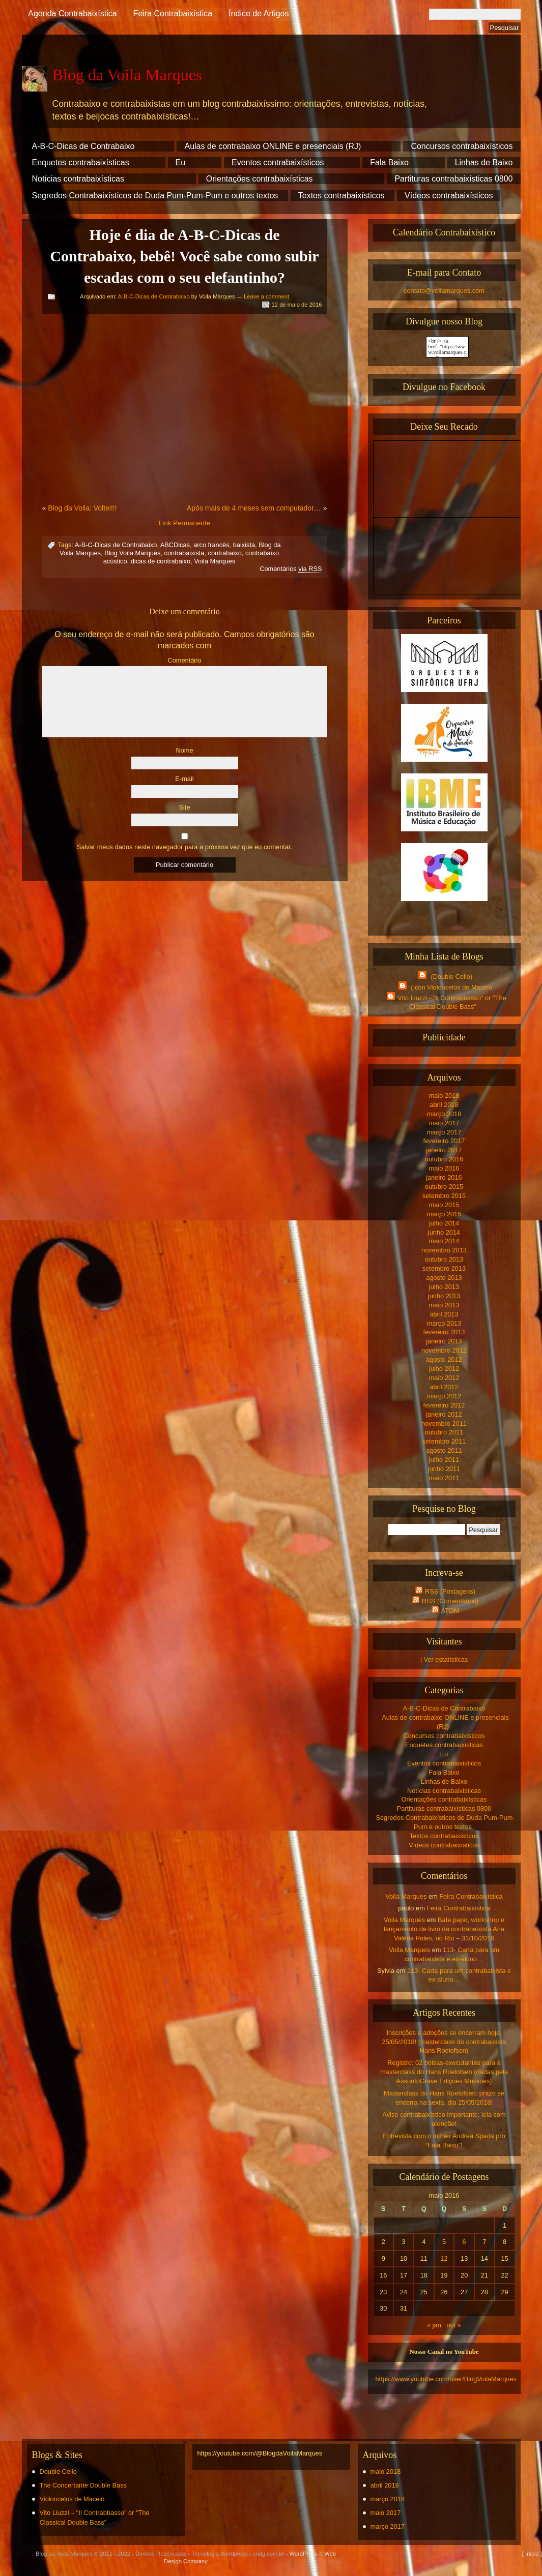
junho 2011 (444, 1469)
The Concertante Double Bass (83, 2485)
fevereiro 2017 (444, 1141)
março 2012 (444, 1396)
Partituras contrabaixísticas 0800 (453, 178)
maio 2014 (444, 1241)
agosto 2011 (444, 1450)
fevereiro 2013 (444, 1332)
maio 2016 (444, 1168)
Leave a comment (266, 296)
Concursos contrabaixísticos (461, 146)
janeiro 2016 (444, 1177)
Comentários (291, 569)
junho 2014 (444, 1232)
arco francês (211, 545)
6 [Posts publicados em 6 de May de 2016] (464, 2241)
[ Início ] (532, 2554)
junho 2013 (444, 1296)
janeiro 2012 (444, 1414)
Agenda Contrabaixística (72, 13)
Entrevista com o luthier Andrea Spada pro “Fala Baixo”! (444, 2140)
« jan (434, 2325)
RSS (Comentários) (444, 1600)
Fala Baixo (389, 162)
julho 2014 (444, 1223)
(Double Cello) (444, 975)
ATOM (444, 1610)
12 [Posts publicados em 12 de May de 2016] (443, 2258)
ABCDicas (175, 545)
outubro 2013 (444, 1259)
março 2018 (444, 1114)
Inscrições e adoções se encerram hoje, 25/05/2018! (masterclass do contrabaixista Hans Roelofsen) (444, 2042)
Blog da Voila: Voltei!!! (82, 508)
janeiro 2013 (444, 1341)
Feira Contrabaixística (173, 13)
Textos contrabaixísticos (341, 195)
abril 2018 (444, 1105)
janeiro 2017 (444, 1150)
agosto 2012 (444, 1359)
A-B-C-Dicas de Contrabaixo (83, 146)
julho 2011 (444, 1459)
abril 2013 (444, 1314)
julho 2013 (444, 1287)
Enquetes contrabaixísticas (80, 162)
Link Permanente (184, 523)
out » (453, 2325)
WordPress (303, 2554)
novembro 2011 (444, 1423)
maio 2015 (444, 1205)
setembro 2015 (444, 1196)
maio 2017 (444, 1123)
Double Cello (58, 2471)
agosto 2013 (444, 1277)
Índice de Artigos (259, 13)
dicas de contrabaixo (160, 561)
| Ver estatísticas (444, 1659)
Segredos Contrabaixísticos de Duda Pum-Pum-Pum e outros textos (155, 195)
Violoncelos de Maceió (72, 2499)
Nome (184, 750)
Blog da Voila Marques (127, 75)
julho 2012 (444, 1368)
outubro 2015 (444, 1186)
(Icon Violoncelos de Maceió (444, 986)
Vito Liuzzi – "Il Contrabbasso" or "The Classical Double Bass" (95, 2517)
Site (184, 807)
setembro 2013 (444, 1268)
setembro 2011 (444, 1441)
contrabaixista (184, 553)
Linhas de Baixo (484, 162)
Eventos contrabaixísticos (278, 162)
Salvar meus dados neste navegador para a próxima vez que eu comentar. (184, 847)
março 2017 (444, 1132)
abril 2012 (444, 1387)
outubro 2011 (444, 1432)
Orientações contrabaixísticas (259, 178)
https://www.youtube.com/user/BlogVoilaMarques (446, 2379)
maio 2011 (444, 1478)
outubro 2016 (444, 1159)
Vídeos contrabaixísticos (449, 195)
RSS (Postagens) (444, 1590)
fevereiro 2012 (444, 1405)
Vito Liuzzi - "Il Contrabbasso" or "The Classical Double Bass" (445, 1002)
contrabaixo (225, 553)
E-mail (184, 779)
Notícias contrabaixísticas (78, 178)
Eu (181, 162)
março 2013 (444, 1323)
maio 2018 (444, 1095)
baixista (244, 545)
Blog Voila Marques (132, 553)
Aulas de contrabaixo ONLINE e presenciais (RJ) (272, 146)
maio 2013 (444, 1305)
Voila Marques (214, 561)
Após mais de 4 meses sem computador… (254, 508)
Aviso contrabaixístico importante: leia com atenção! (443, 2119)
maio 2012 (444, 1378)
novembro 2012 (444, 1350)
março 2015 (444, 1214)
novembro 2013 (444, 1250)
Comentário (184, 660)
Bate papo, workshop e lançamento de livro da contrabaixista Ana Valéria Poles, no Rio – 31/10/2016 (444, 1929)
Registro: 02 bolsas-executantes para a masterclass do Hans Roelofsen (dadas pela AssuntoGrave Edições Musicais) (444, 2072)
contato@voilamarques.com (444, 290)
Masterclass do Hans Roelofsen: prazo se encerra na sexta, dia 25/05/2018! (444, 2097)
